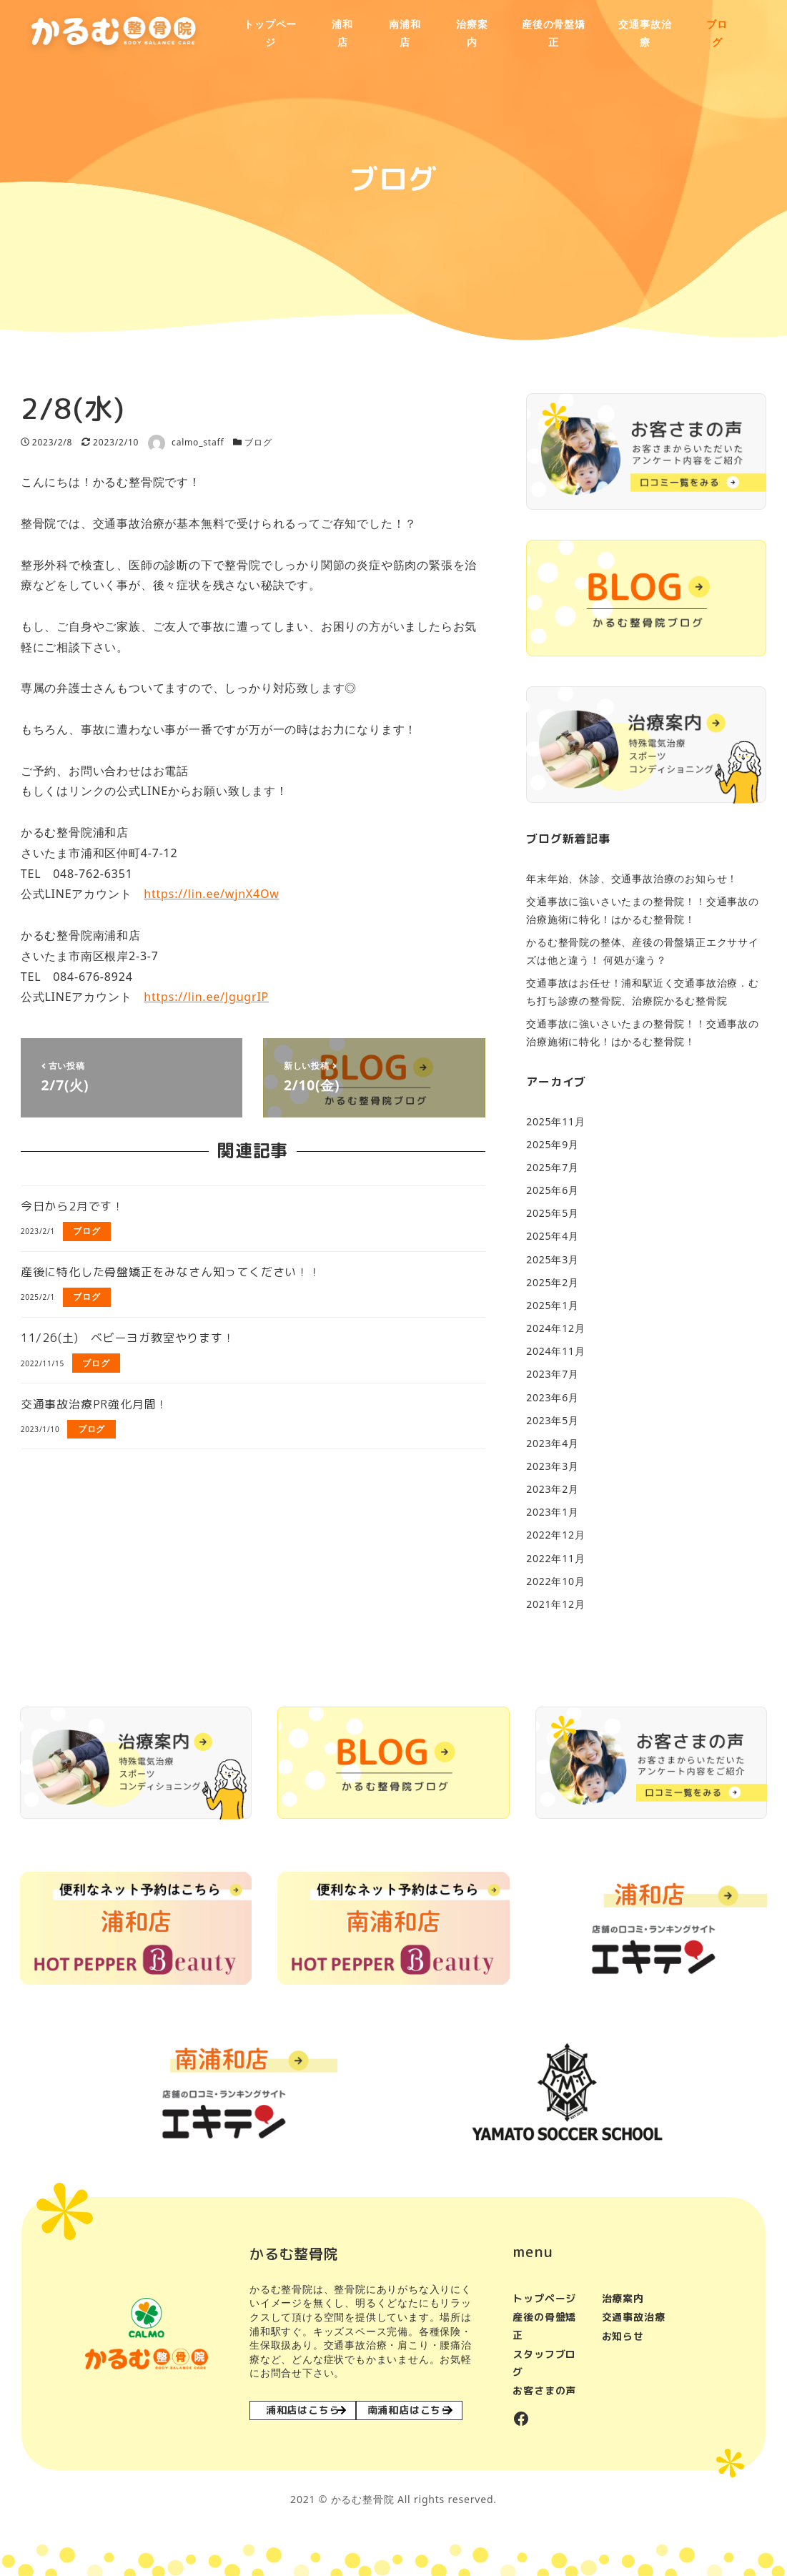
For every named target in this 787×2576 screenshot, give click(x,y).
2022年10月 (555, 1581)
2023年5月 (552, 1420)
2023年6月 (552, 1397)
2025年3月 (552, 1259)
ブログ (258, 442)
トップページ (544, 2298)
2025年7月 (552, 1167)
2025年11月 (555, 1121)
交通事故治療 (633, 2317)
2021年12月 (555, 1604)
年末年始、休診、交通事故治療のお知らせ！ (632, 878)
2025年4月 (552, 1236)
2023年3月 (552, 1466)
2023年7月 (552, 1374)
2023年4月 (552, 1443)
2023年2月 (552, 1489)
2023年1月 (552, 1512)
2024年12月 (555, 1328)
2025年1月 (552, 1305)
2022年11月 (555, 1558)
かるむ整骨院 (363, 2499)
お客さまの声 (544, 2390)
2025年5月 (552, 1213)
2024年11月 (555, 1351)
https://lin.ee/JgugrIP (206, 997)
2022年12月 (555, 1534)
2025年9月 (552, 1144)
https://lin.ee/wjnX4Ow (211, 894)
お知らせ (623, 2336)
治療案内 (623, 2298)
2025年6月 (552, 1190)
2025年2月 (552, 1282)
